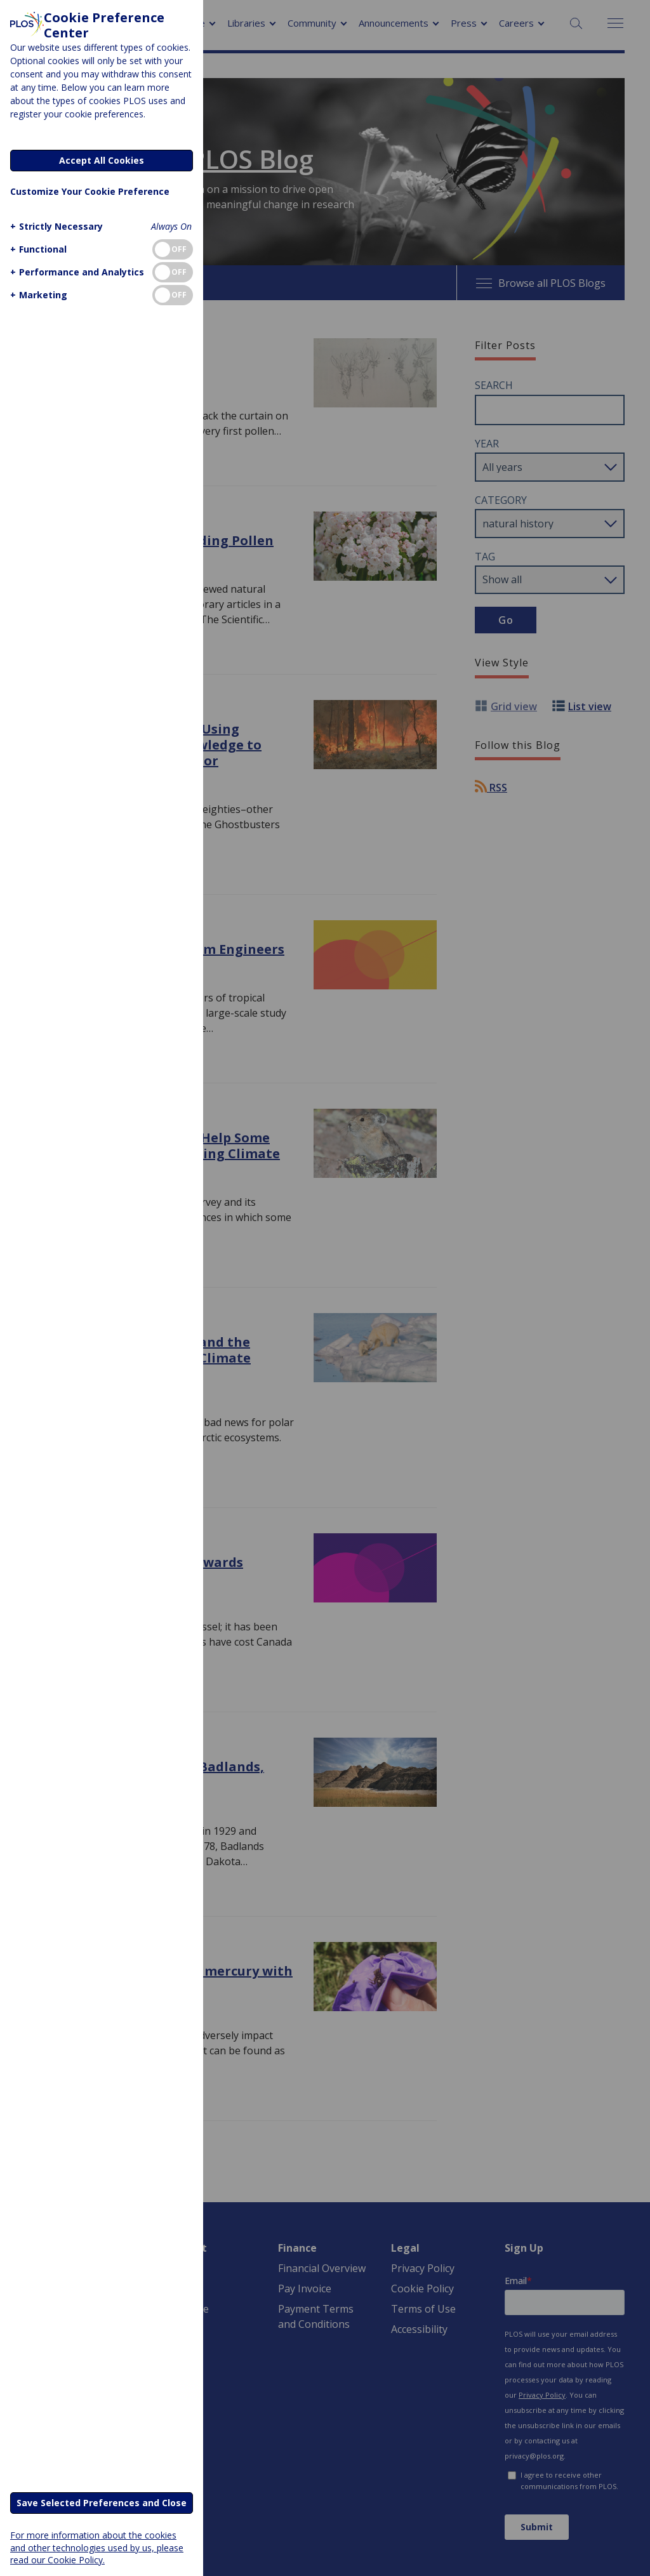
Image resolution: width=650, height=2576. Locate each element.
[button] (55, 226)
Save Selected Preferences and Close (102, 2503)
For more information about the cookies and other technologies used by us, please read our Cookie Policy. (96, 2547)
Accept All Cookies (101, 160)
